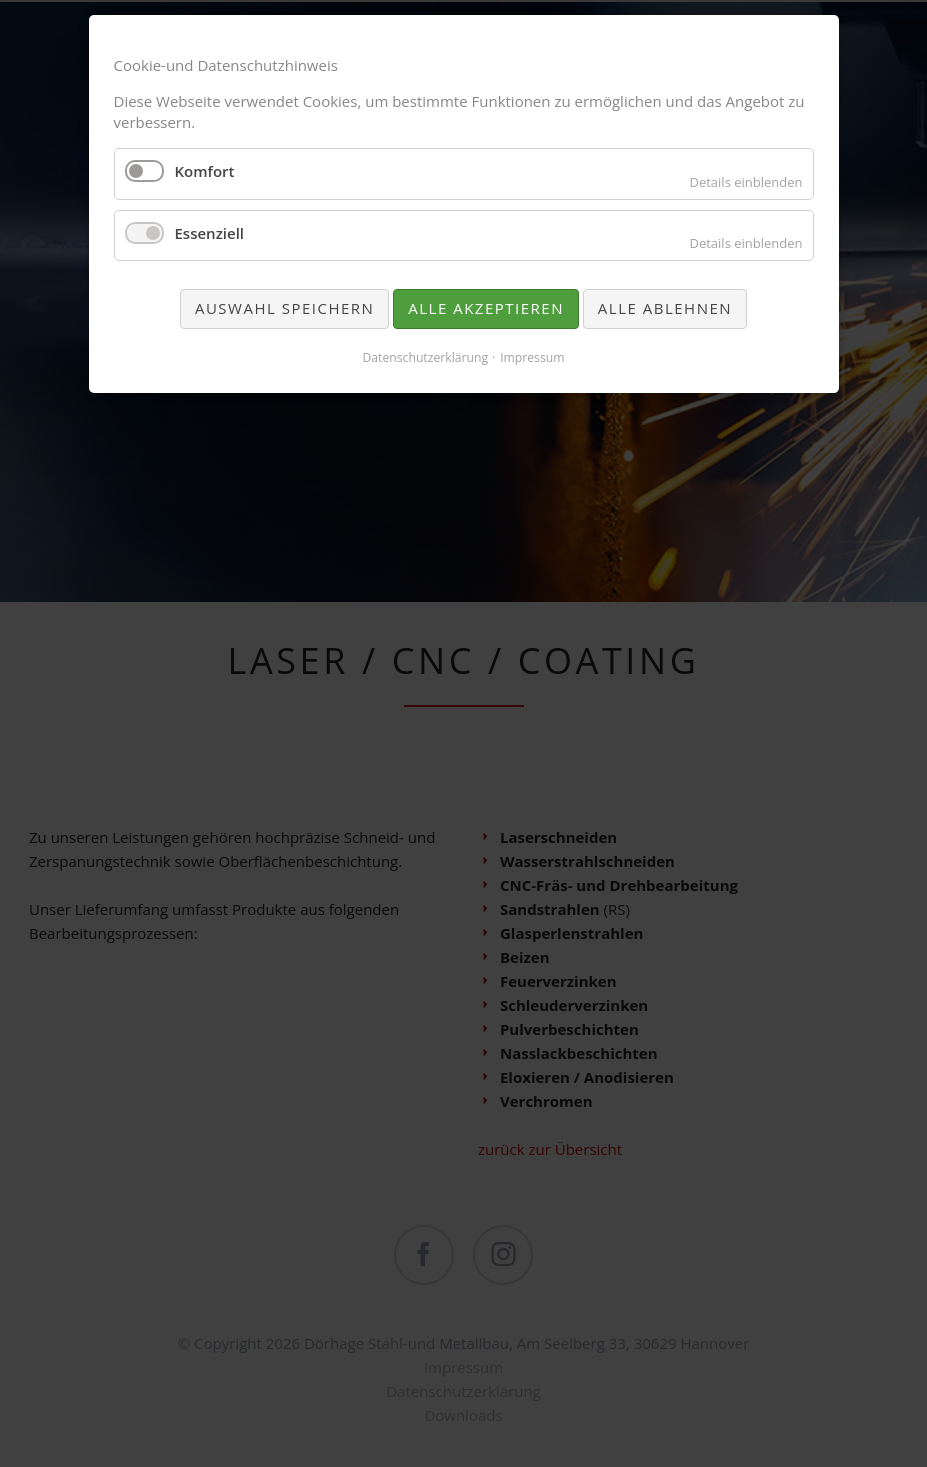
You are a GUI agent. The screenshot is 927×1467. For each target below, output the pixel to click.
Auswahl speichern (284, 308)
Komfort (205, 171)
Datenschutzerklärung (425, 357)
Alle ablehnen (665, 308)
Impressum (532, 357)
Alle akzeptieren (486, 308)
